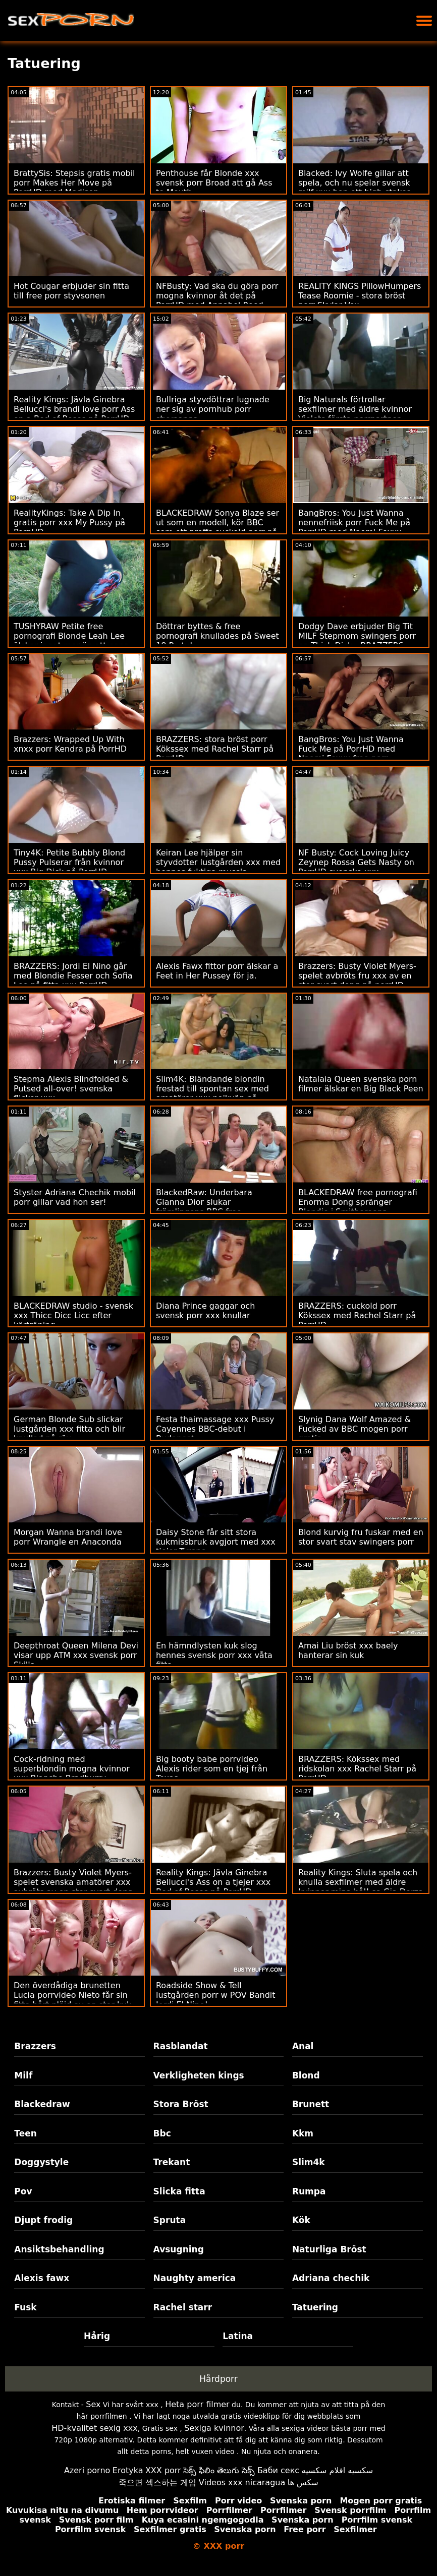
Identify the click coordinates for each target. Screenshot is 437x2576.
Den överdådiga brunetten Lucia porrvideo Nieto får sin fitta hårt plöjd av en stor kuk (72, 1995)
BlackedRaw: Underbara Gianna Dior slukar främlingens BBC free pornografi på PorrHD (204, 1207)
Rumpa (309, 2191)
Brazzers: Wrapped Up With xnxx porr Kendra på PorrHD (70, 744)
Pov (23, 2191)
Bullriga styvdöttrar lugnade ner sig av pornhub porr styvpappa (212, 409)
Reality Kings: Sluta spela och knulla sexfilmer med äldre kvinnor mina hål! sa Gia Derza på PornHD (360, 1887)
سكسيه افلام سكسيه (337, 2470)
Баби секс (278, 2470)
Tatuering (315, 2307)
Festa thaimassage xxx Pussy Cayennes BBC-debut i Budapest (215, 1429)
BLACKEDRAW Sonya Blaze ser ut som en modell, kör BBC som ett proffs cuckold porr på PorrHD (217, 527)
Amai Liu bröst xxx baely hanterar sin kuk (348, 1650)
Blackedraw (42, 2104)
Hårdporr (218, 2379)
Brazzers (35, 2046)
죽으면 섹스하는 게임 (157, 2482)
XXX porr (163, 2470)
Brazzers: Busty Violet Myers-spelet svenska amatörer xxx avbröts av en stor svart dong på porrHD (73, 1887)
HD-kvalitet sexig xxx (94, 2428)
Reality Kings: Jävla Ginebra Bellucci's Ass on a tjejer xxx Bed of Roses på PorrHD (213, 1882)
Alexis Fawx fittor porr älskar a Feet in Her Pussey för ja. (217, 970)
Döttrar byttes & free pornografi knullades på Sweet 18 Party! (217, 636)
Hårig (97, 2336)
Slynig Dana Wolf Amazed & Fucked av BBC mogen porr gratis (354, 1429)
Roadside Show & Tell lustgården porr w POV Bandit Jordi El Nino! (216, 1995)
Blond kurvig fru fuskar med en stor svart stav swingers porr (360, 1537)
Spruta (169, 2220)
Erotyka (128, 2470)
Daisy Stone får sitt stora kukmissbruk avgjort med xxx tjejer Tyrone (216, 1541)
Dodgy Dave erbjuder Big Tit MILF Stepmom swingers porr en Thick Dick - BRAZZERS (357, 636)
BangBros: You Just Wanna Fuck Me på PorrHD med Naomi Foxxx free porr (351, 748)
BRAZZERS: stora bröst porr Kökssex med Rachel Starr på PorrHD (215, 748)
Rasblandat (180, 2046)
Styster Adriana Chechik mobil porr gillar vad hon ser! (75, 1197)
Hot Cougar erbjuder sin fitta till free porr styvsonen (71, 290)
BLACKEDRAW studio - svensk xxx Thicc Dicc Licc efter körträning (73, 1315)
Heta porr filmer (197, 2404)
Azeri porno (87, 2470)
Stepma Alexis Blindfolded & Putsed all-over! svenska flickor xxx (71, 1088)
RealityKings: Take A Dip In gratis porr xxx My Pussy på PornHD (69, 522)
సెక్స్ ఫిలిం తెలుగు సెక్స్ (219, 2470)
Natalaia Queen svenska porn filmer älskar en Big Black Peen (360, 1083)
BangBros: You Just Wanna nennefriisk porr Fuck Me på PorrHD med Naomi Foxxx (354, 522)
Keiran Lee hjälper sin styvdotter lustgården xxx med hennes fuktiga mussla (218, 862)
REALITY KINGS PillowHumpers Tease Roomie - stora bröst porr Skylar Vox (359, 295)
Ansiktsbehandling (59, 2249)
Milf (23, 2075)
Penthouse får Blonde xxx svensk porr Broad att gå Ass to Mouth (214, 182)
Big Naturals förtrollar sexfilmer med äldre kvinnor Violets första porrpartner (355, 409)
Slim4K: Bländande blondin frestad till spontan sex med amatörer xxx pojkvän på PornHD (212, 1093)
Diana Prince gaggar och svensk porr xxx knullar (205, 1310)
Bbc (162, 2133)
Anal (303, 2046)
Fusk (25, 2307)
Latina (238, 2336)
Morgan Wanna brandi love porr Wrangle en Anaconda (68, 1537)
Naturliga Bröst (329, 2249)
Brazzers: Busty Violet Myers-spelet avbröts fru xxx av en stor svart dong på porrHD (357, 975)
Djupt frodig (43, 2220)
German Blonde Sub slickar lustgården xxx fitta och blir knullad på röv (69, 1429)
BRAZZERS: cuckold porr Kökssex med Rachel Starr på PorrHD (357, 1315)
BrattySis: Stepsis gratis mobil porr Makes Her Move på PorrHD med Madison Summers (74, 187)
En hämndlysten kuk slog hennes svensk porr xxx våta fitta (214, 1655)
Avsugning (178, 2249)
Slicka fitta (179, 2191)
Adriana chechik (331, 2278)
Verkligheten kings (198, 2075)
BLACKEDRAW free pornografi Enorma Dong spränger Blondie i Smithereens (357, 1202)
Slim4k (308, 2162)
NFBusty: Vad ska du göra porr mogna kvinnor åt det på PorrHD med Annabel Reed (217, 295)
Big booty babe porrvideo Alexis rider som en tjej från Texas (211, 1768)
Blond (306, 2075)
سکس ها (303, 2482)
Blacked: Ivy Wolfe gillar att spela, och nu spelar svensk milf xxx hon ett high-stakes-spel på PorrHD (356, 187)
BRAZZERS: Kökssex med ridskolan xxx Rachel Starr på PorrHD (357, 1768)
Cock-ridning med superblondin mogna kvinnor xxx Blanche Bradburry (72, 1768)
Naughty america (194, 2278)
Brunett (310, 2104)
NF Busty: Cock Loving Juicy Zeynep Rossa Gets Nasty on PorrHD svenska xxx (356, 862)
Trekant (171, 2162)
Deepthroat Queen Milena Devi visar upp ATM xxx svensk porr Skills (76, 1655)
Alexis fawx (41, 2278)
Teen (25, 2133)
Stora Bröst (180, 2104)
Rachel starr (182, 2307)
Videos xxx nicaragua (242, 2482)
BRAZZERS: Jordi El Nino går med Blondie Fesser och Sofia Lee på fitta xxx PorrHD (73, 975)
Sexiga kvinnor (214, 2428)
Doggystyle (41, 2162)
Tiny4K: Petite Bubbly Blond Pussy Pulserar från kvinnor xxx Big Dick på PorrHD (69, 862)
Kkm (302, 2133)
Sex (93, 2404)
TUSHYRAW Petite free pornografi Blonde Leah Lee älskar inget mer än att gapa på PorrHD (71, 641)
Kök (301, 2220)
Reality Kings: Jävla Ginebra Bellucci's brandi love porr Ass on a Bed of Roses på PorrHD (74, 409)
